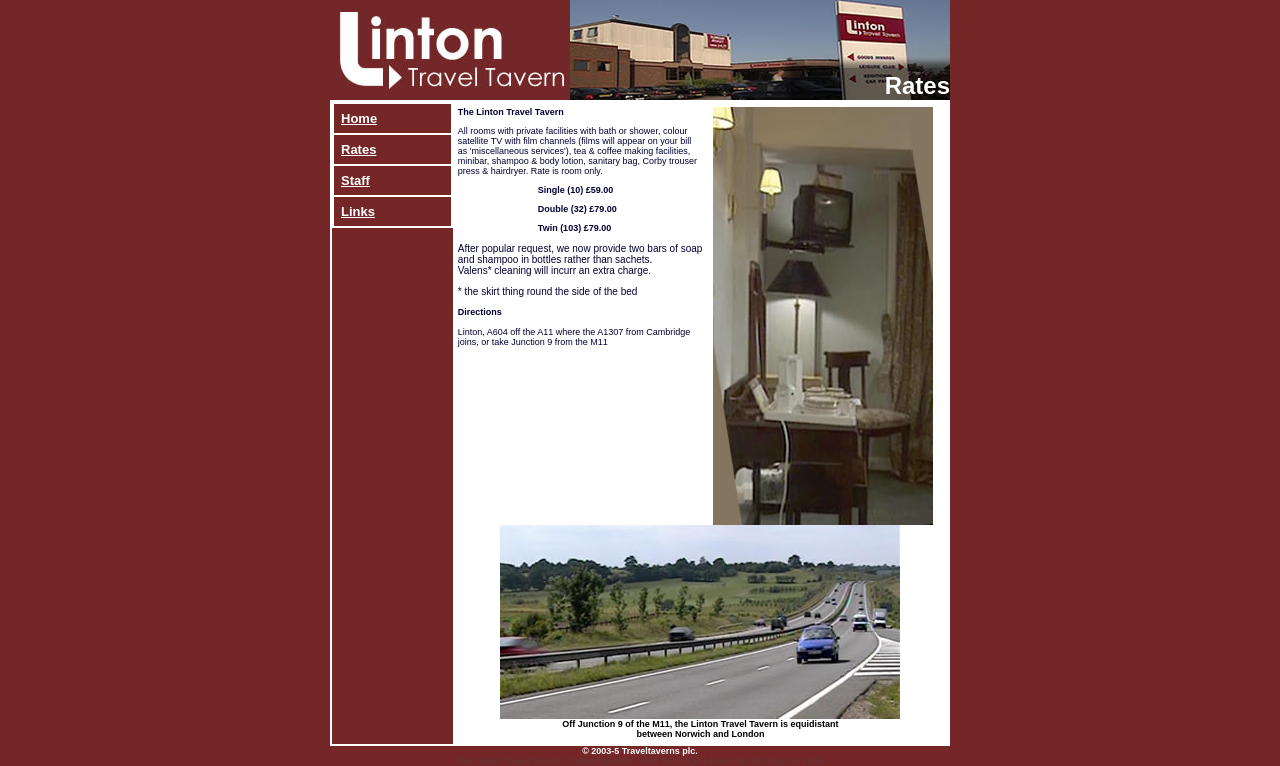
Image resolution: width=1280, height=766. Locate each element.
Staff (355, 180)
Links (358, 211)
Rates (358, 149)
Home (359, 118)
